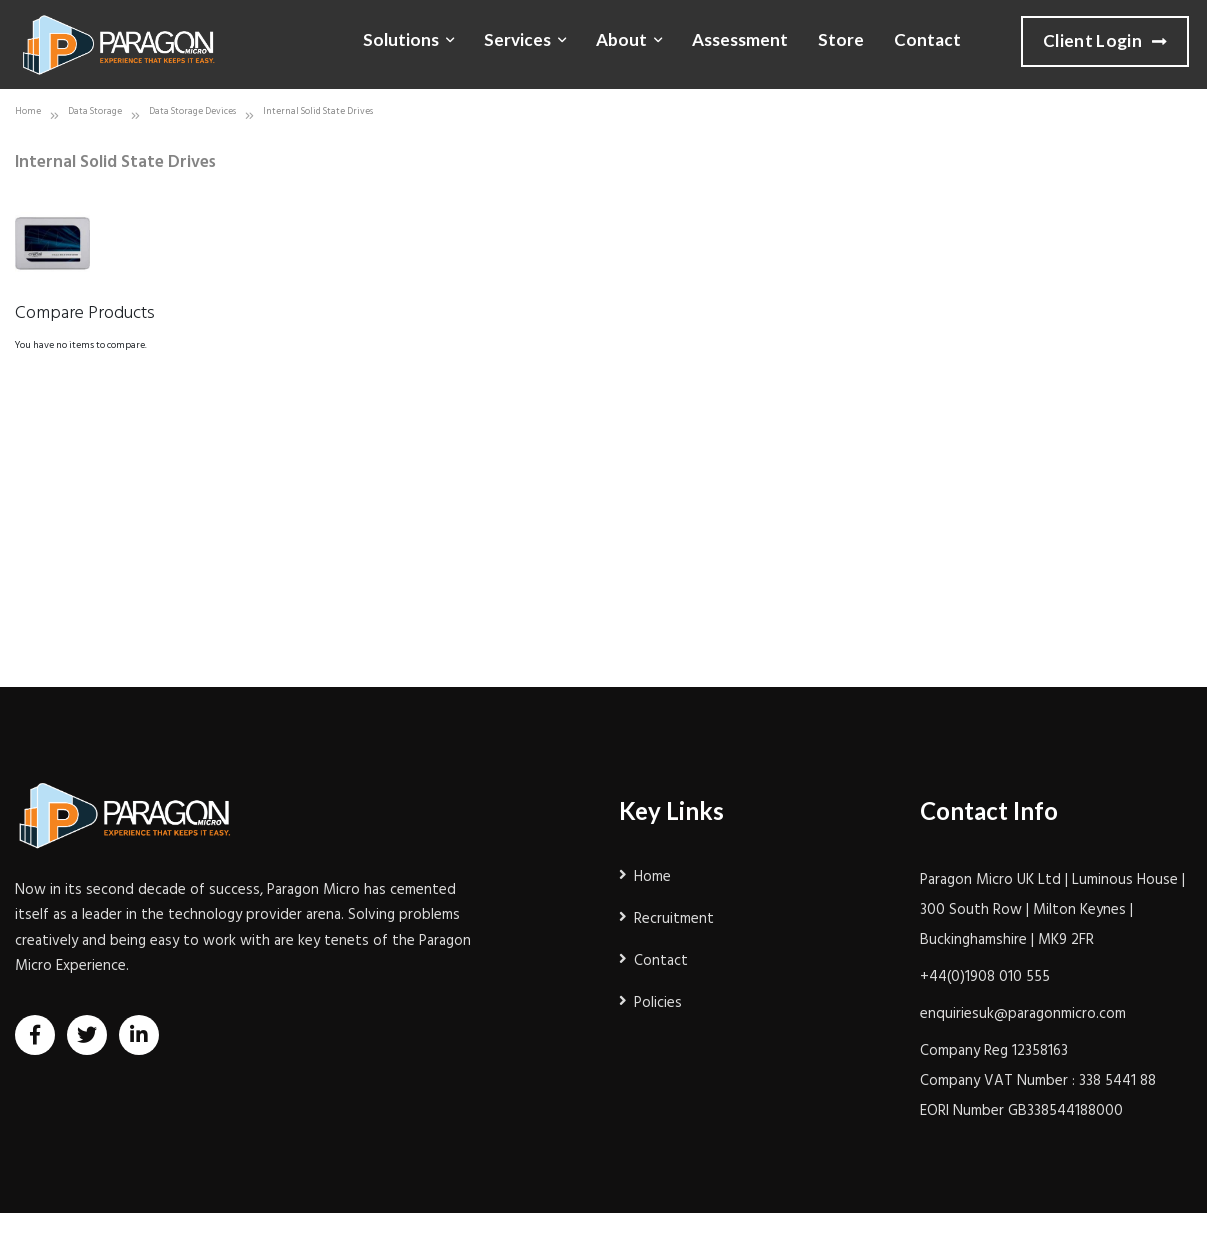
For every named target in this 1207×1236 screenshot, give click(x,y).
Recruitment (674, 919)
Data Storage (95, 111)
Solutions (401, 39)
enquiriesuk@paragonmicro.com (1023, 1014)
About (621, 39)
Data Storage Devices (192, 111)
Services (517, 39)
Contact (927, 39)
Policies (658, 1003)
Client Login (1104, 42)
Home (28, 111)
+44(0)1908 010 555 (985, 977)
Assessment (740, 39)
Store (841, 39)
